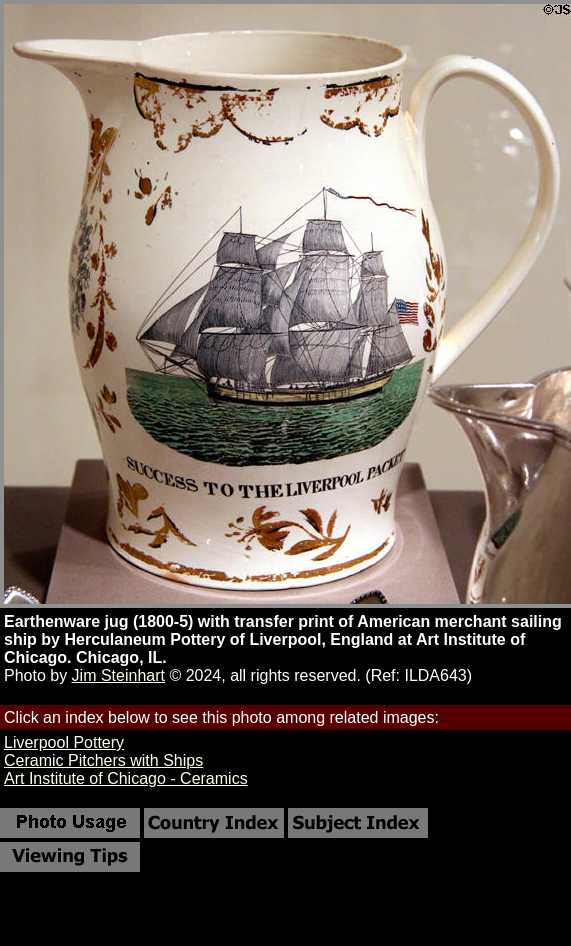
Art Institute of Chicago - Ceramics (126, 778)
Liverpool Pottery (64, 742)
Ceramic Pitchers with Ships (103, 760)
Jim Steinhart (118, 675)
